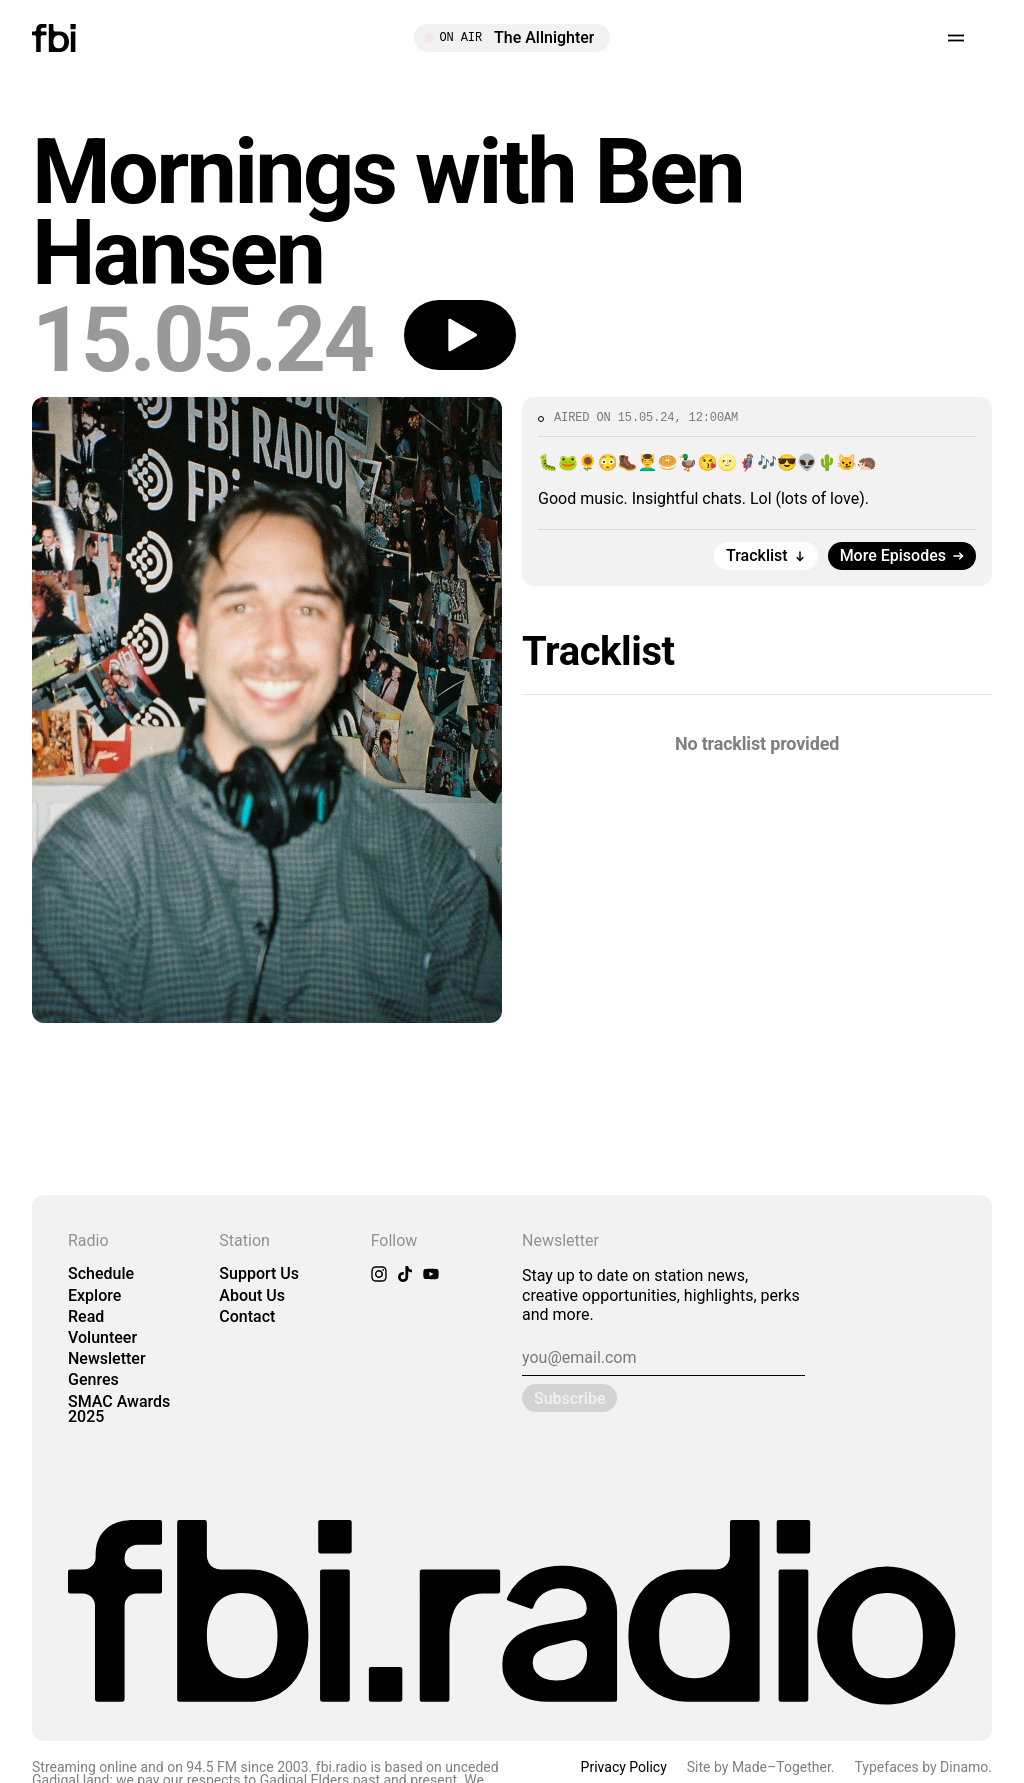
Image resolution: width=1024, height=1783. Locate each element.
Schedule (101, 1273)
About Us (252, 1295)
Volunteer (102, 1337)
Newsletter (107, 1358)
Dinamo (964, 1767)
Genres (93, 1379)
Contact (247, 1316)
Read (86, 1316)
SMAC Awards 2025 (119, 1409)
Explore (94, 1295)
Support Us (259, 1273)
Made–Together (781, 1767)
